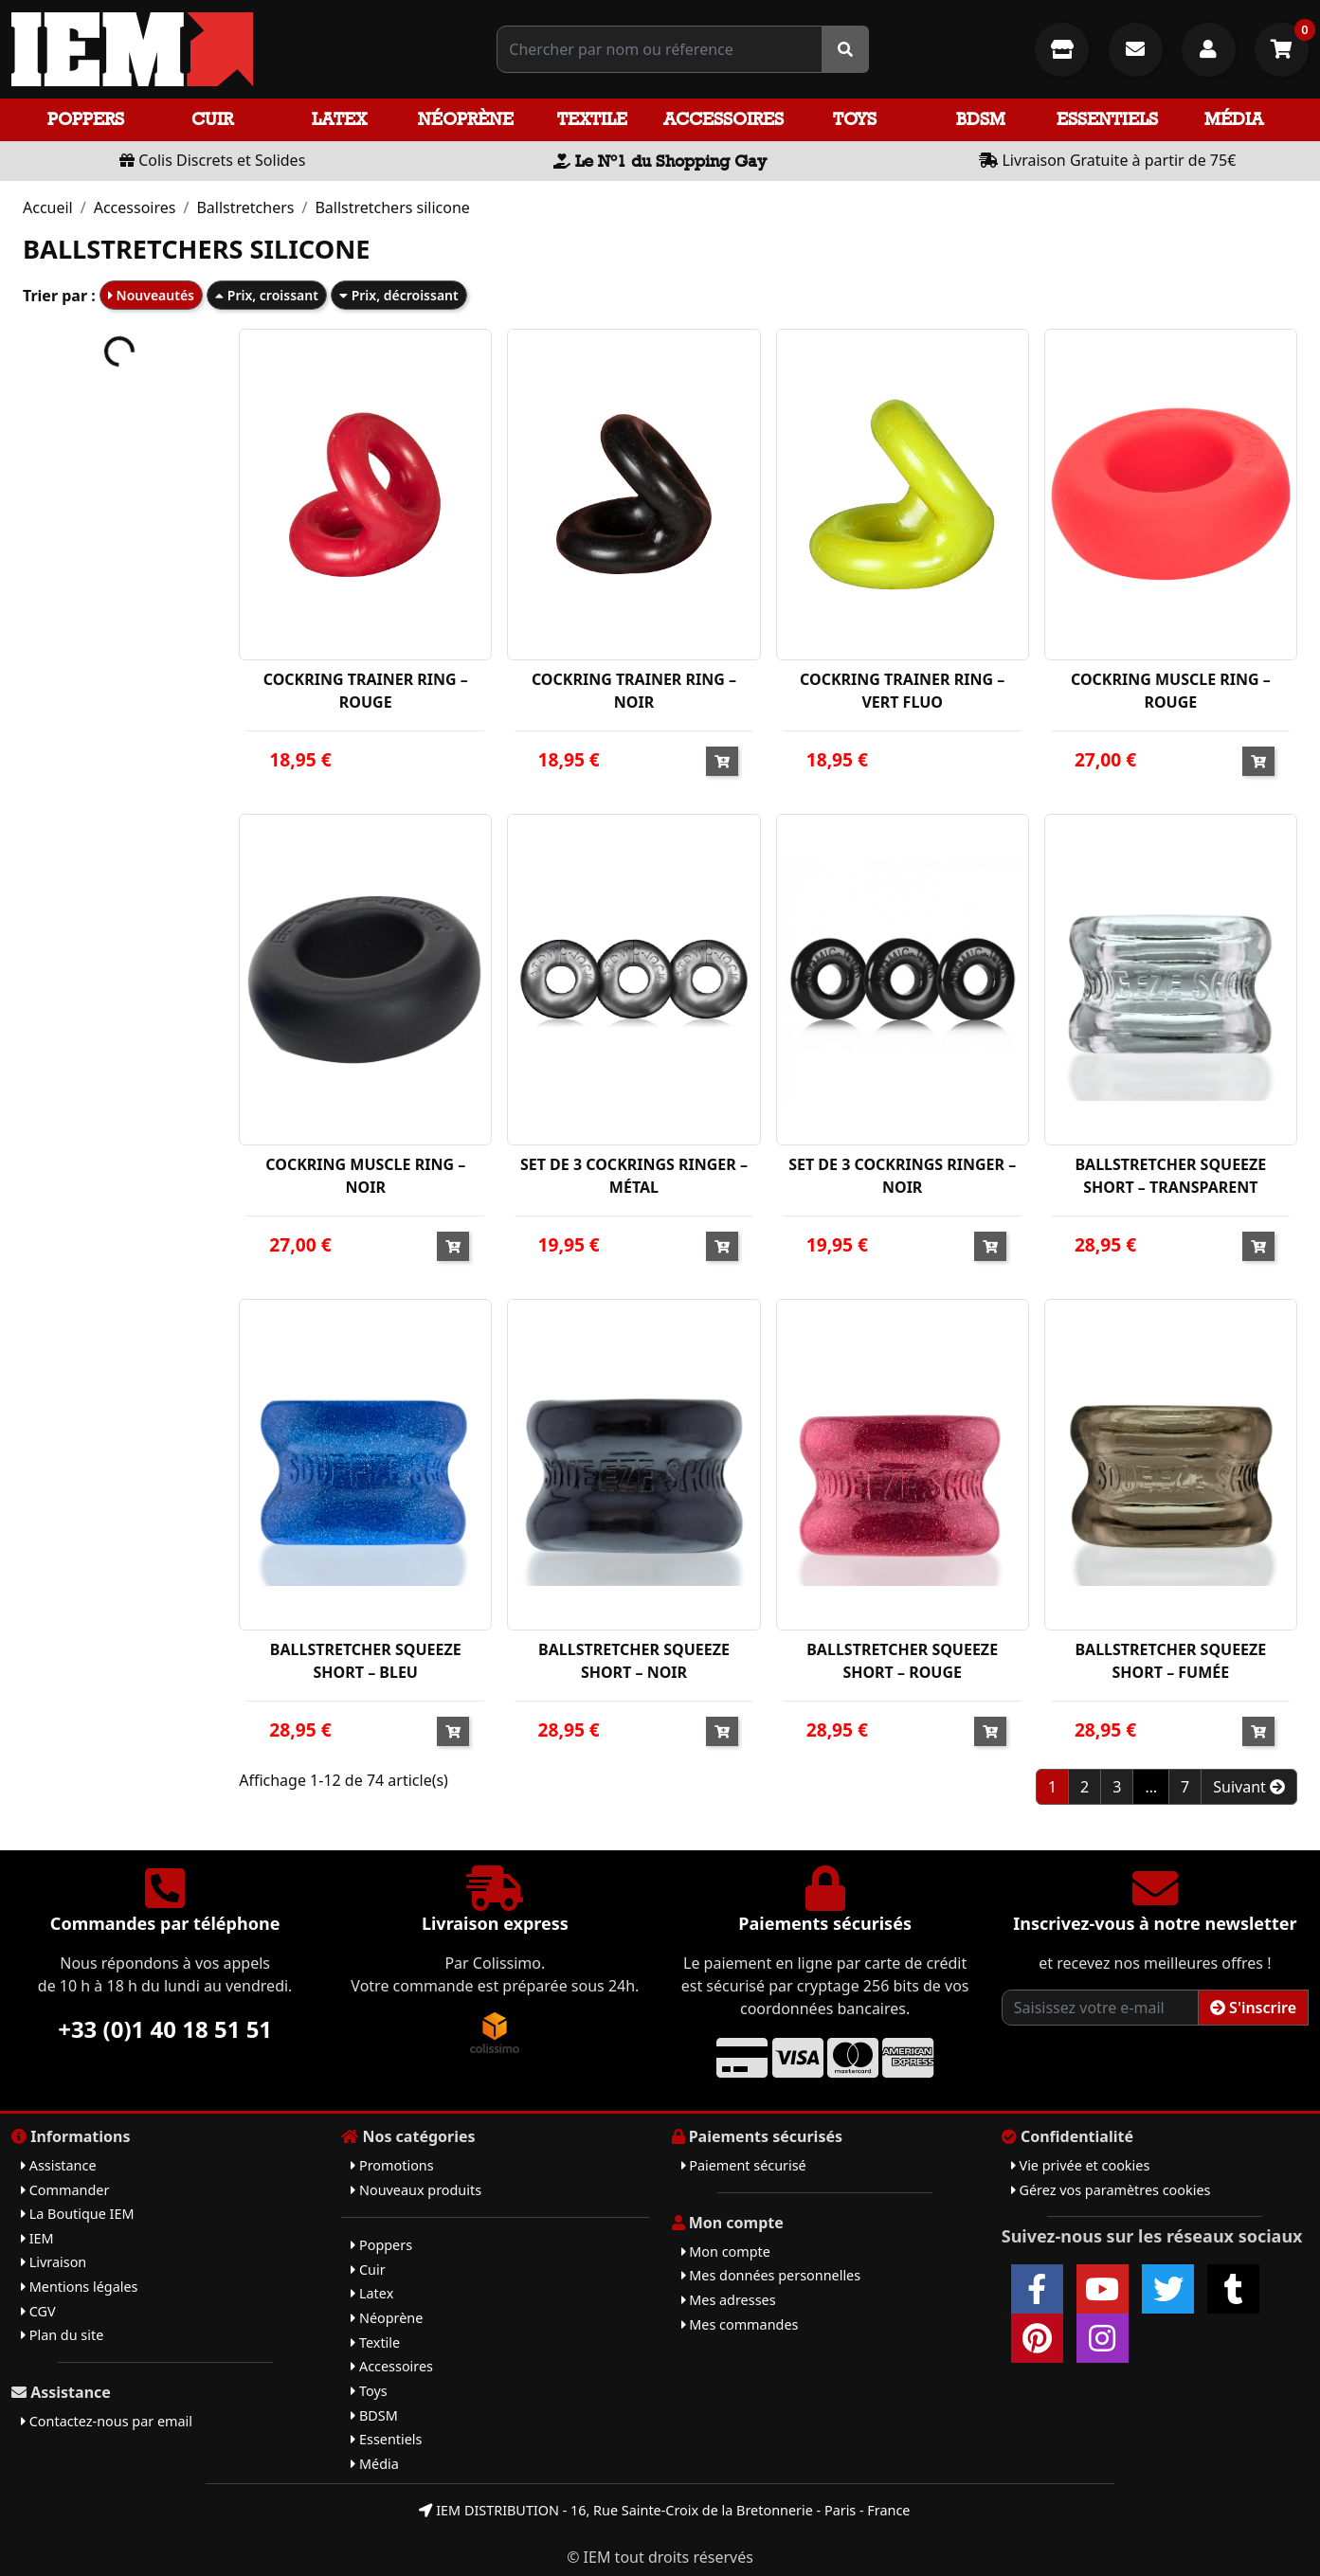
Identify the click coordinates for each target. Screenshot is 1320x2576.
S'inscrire (1253, 2007)
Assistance (59, 2165)
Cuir (212, 119)
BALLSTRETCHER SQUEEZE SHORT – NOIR (634, 1661)
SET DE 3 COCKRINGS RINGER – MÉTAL (634, 1176)
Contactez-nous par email (106, 2421)
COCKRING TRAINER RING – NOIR (634, 690)
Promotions (392, 2165)
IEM (37, 2238)
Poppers (85, 119)
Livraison (53, 2262)
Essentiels (1107, 119)
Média (1233, 119)
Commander (65, 2190)
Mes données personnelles (771, 2275)
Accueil (48, 207)
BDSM (980, 119)
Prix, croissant (266, 295)
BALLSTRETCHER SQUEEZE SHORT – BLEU (365, 1661)
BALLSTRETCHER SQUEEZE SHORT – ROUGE (902, 1661)
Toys (855, 119)
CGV (38, 2311)
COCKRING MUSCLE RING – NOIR (365, 1176)
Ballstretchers (245, 207)
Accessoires (723, 119)
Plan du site (62, 2335)
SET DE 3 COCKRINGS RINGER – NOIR (902, 1176)
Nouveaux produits (416, 2190)
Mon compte (725, 2252)
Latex (339, 119)
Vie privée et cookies (1080, 2165)
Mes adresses (728, 2300)
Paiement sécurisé (743, 2165)
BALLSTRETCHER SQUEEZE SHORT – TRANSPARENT (1170, 1176)
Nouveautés (151, 295)
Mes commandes (740, 2324)
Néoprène (466, 119)
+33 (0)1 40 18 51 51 (165, 2029)
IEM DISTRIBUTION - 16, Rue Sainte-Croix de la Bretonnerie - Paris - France (664, 2510)
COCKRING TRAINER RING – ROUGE (365, 690)
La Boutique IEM (78, 2214)
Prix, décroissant (399, 295)
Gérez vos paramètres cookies (1111, 2190)
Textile (592, 119)
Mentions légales (79, 2287)
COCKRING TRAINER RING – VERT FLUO (902, 690)
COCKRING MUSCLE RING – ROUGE (1171, 690)
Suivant (1249, 1786)
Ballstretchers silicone (392, 207)
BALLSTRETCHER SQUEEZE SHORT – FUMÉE (1170, 1661)
